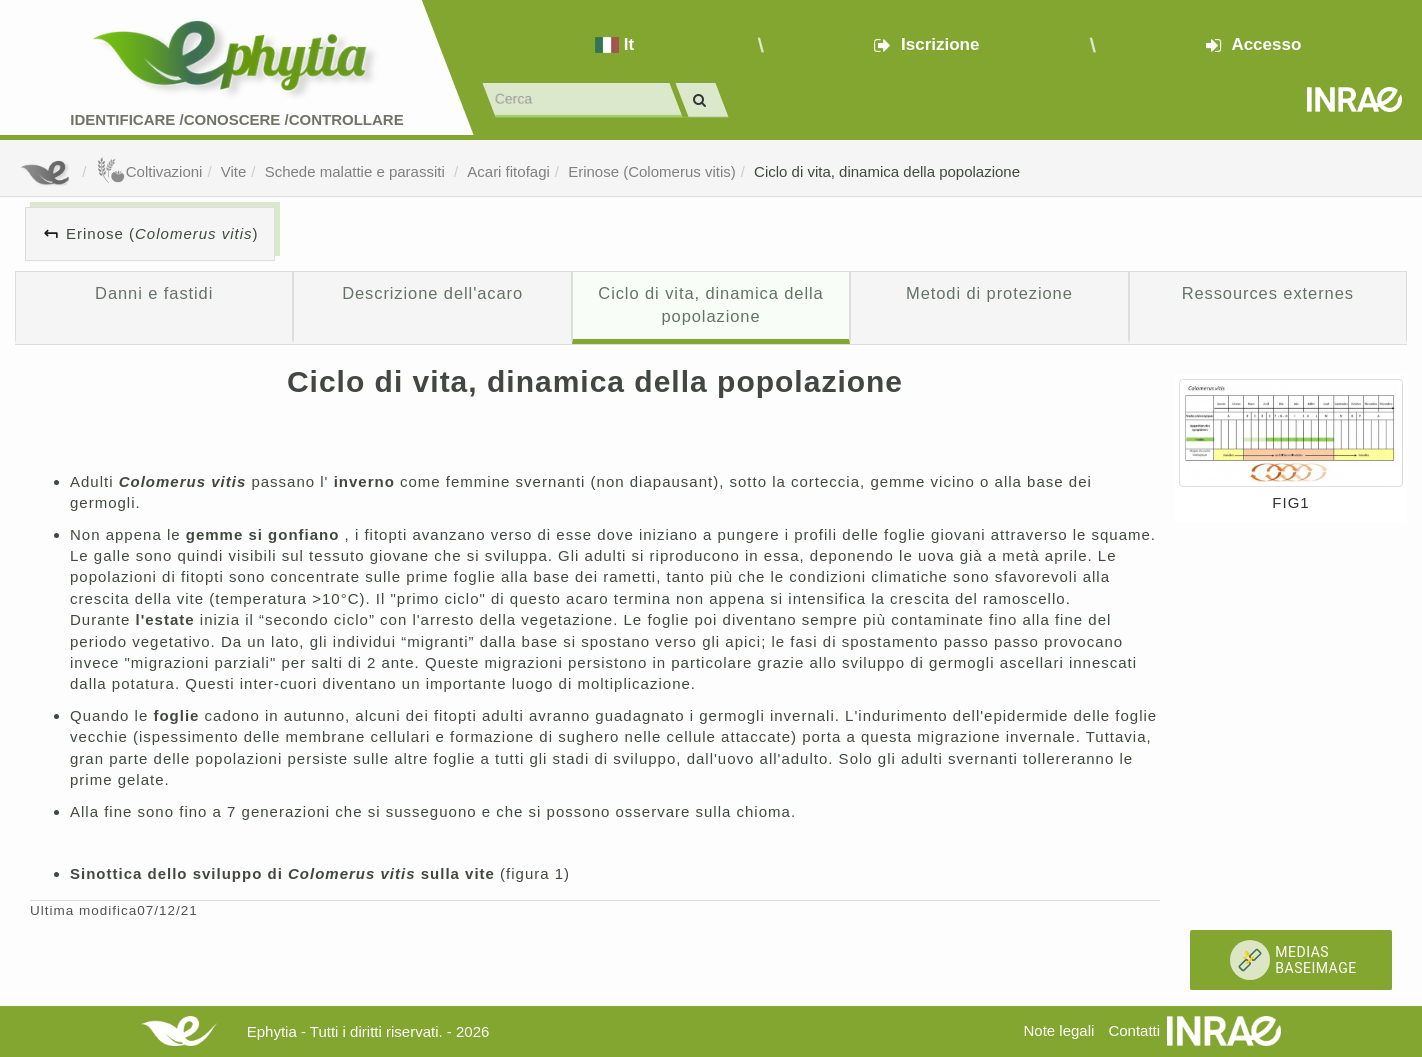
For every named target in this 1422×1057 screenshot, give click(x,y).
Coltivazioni (149, 171)
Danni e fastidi (154, 293)
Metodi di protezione (989, 293)
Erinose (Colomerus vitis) (652, 171)
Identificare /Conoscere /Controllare (236, 119)
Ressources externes (1268, 293)
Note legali (1058, 1030)
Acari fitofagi (508, 171)
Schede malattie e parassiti (357, 171)
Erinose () (162, 233)
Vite (234, 171)
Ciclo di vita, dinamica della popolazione (887, 171)
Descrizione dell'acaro (432, 293)
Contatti (1134, 1030)
